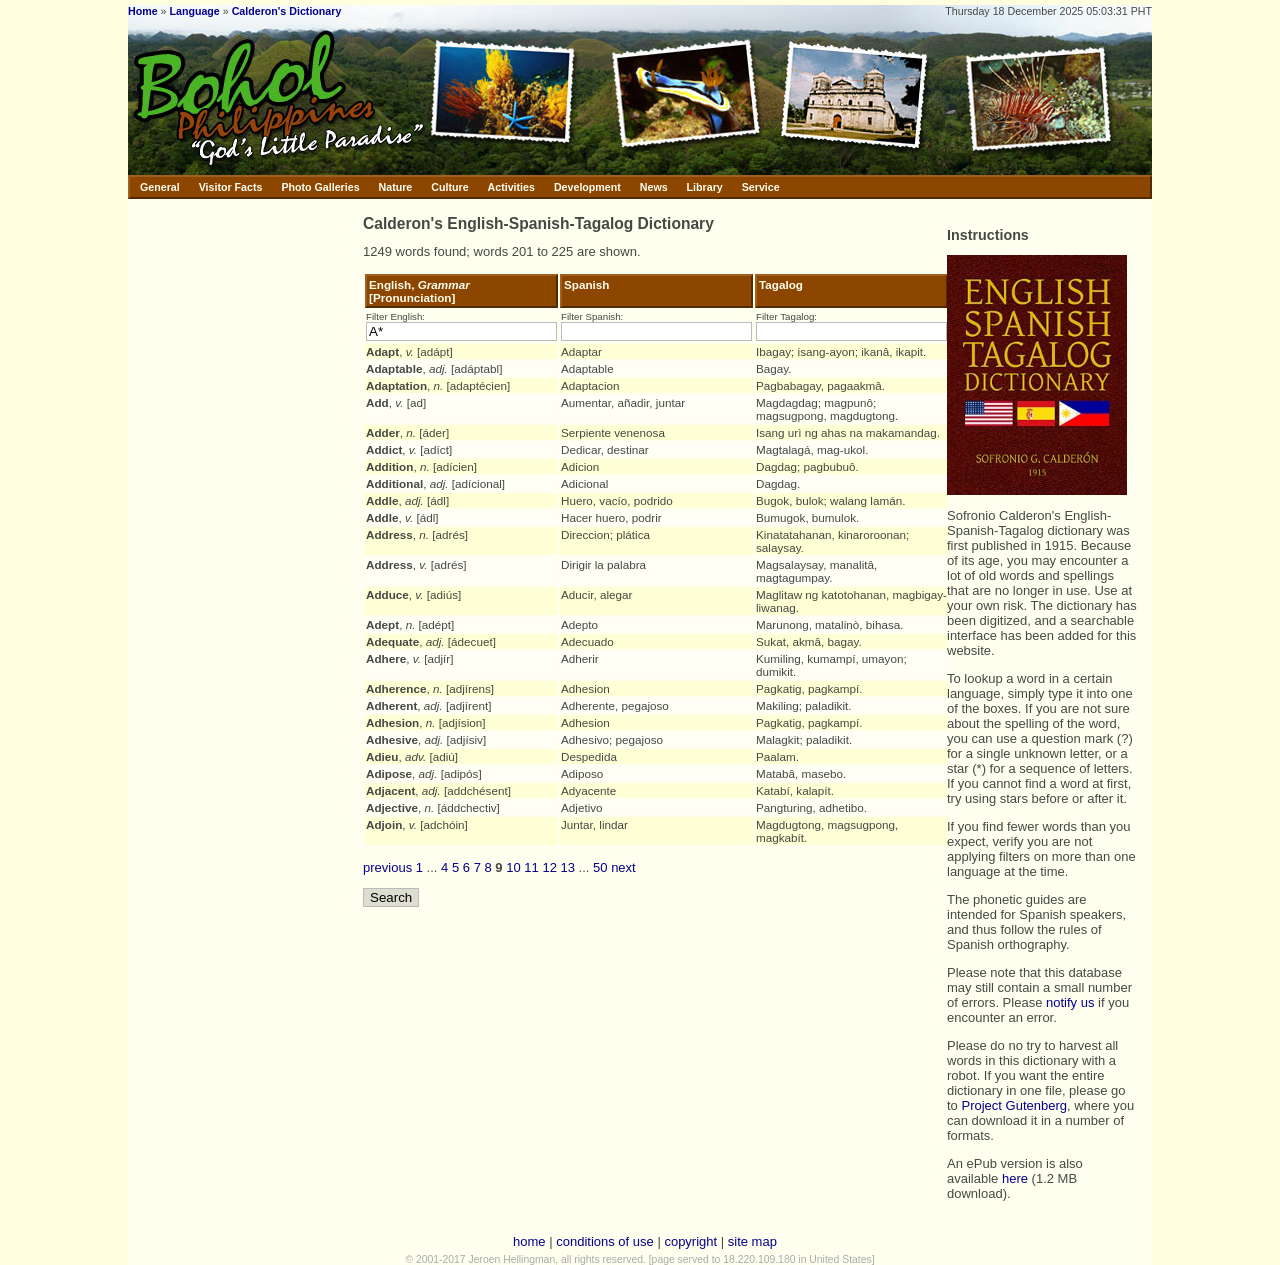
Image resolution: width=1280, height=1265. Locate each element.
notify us (1070, 1002)
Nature (396, 187)
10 (513, 867)
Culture (449, 187)
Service (761, 187)
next (623, 867)
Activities (511, 187)
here (1015, 1178)
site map (752, 1241)
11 (531, 867)
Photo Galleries (320, 187)
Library (705, 187)
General (160, 187)
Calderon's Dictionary (287, 11)
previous (387, 867)
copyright (690, 1241)
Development (587, 187)
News (654, 187)
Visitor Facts (231, 187)
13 (568, 867)
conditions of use (605, 1241)
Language (194, 11)
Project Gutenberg (1014, 1105)
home (529, 1241)
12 (549, 867)
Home (143, 11)
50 (600, 867)
